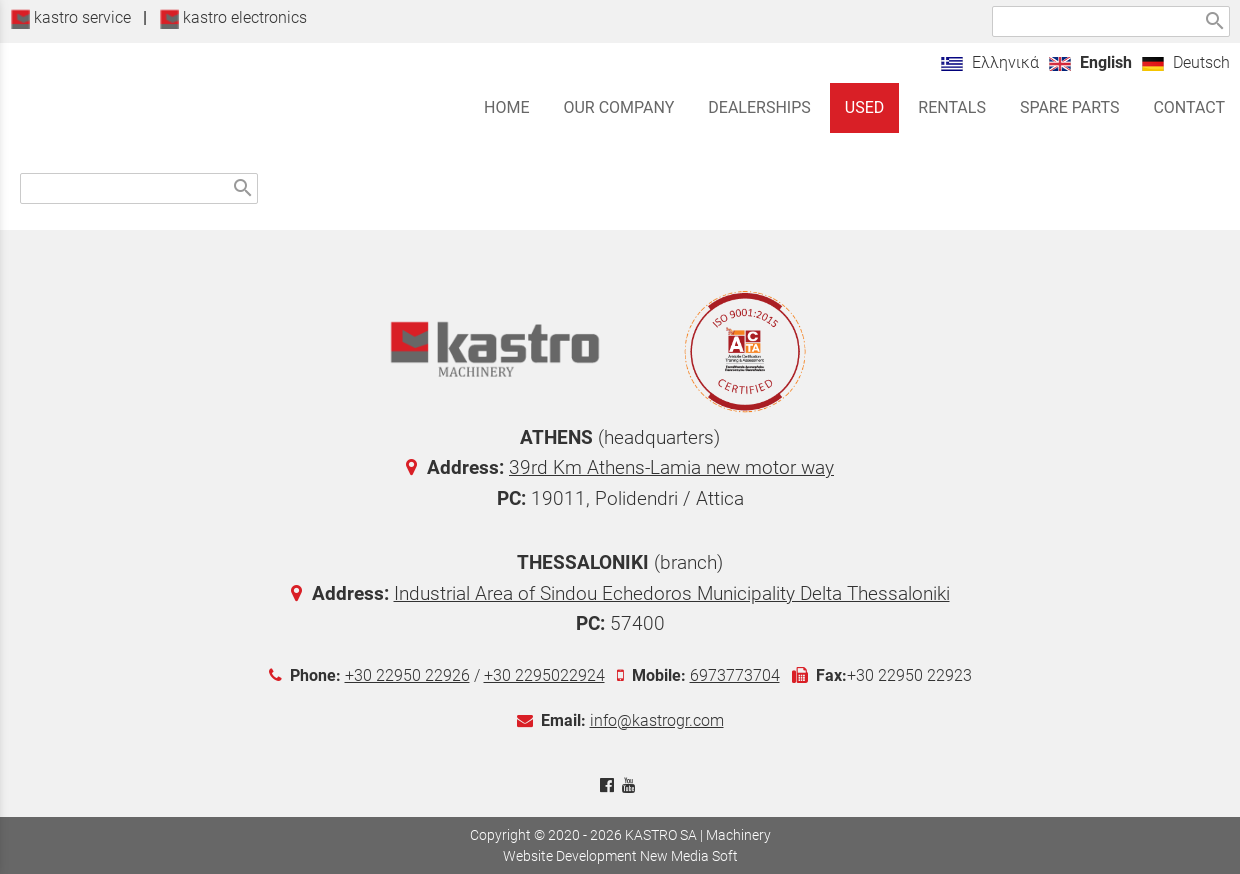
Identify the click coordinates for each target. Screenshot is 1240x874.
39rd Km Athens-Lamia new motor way (671, 467)
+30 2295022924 (544, 675)
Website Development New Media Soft (620, 856)
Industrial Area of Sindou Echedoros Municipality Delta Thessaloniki (672, 593)
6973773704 (735, 675)
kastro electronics (233, 17)
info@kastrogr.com (657, 720)
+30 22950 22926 (407, 675)
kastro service (70, 17)
